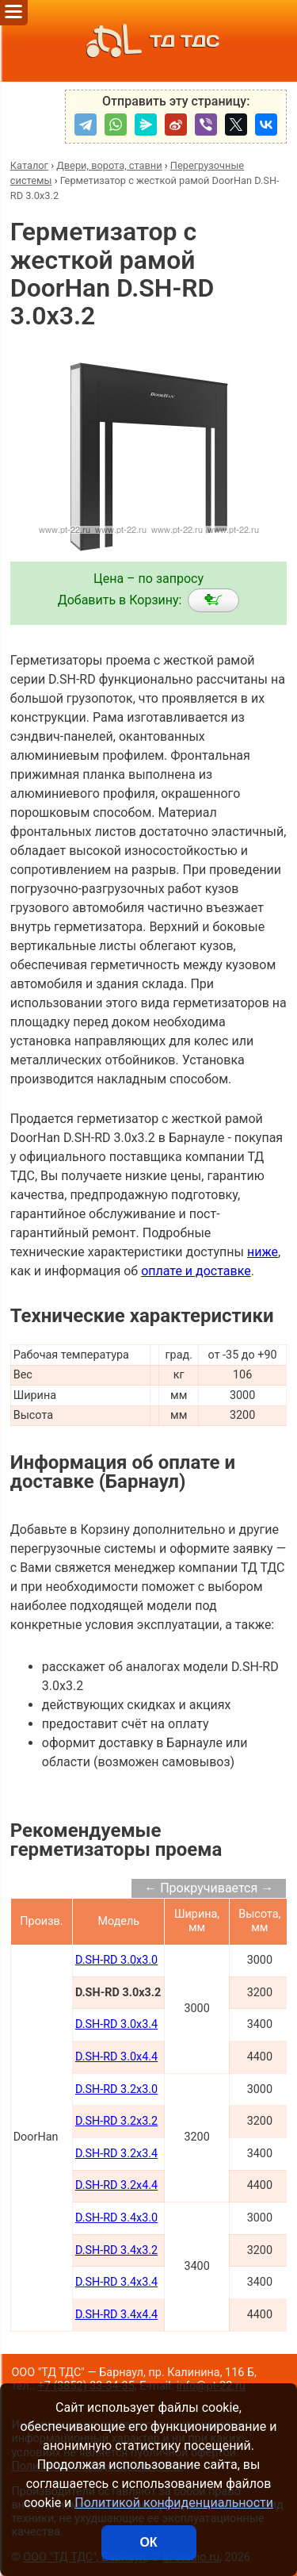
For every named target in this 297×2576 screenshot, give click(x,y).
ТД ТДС (148, 41)
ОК (148, 2542)
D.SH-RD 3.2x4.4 (116, 2185)
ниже (262, 1251)
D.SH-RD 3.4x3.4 (116, 2282)
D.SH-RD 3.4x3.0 (116, 2218)
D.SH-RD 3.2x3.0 (116, 2089)
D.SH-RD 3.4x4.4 (116, 2314)
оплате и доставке (196, 1270)
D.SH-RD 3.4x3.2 (116, 2250)
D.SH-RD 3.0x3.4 (116, 2024)
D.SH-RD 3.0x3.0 (116, 1960)
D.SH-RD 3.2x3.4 (116, 2153)
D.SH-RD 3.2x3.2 (116, 2121)
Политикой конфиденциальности (173, 2502)
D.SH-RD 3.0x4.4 (116, 2057)
